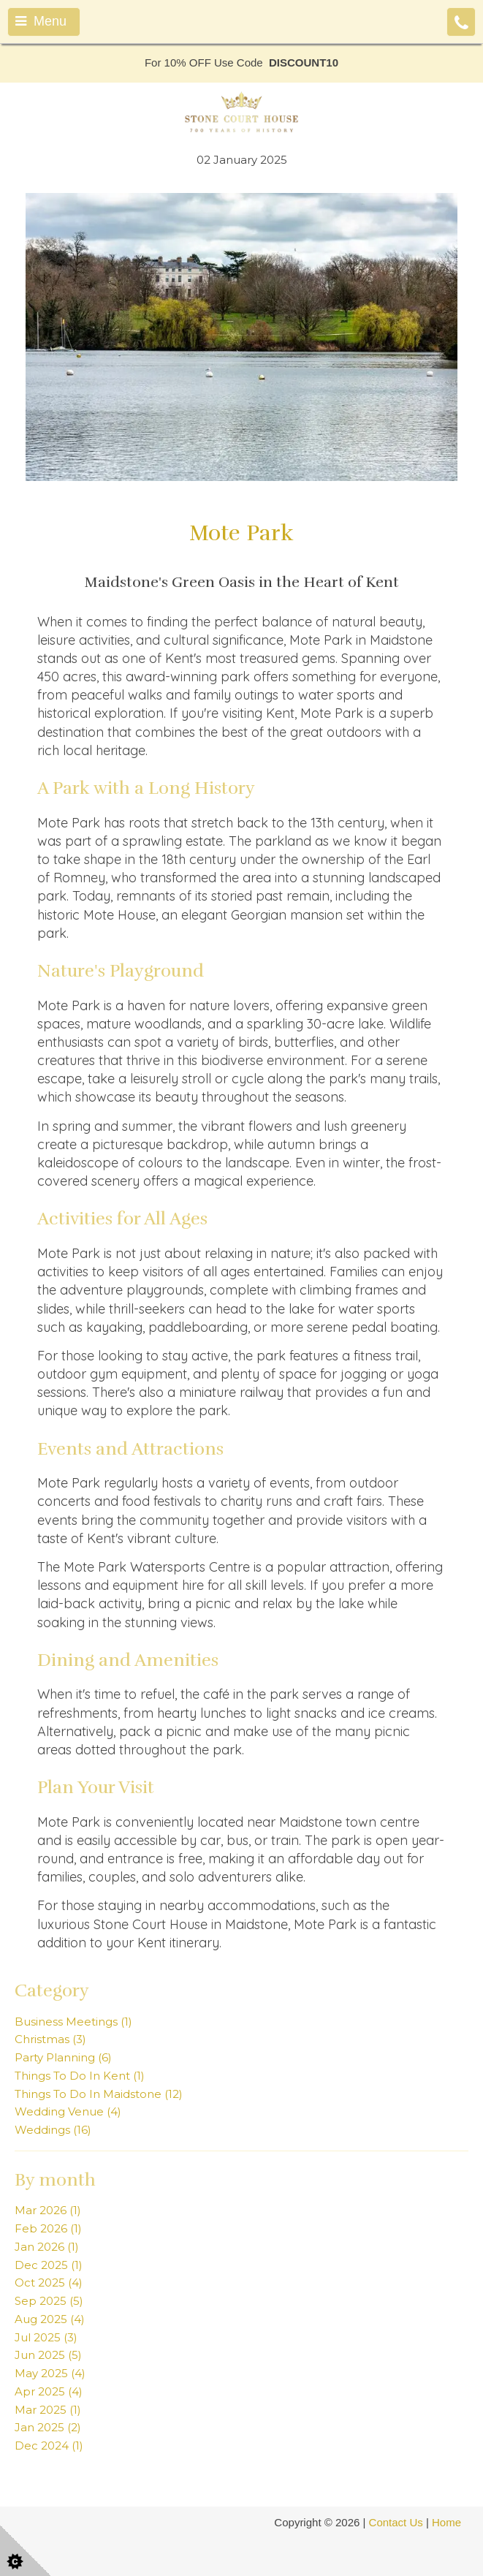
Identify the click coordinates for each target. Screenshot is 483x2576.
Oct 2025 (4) (49, 2282)
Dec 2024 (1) (49, 2445)
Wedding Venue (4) (68, 2111)
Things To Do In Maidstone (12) (99, 2094)
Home (446, 2522)
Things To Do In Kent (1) (80, 2076)
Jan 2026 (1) (47, 2247)
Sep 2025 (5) (49, 2301)
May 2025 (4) (50, 2373)
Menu (40, 21)
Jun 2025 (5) (48, 2355)
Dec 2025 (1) (49, 2265)
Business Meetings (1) (73, 2021)
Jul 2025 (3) (46, 2337)
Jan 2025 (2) (48, 2427)
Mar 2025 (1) (48, 2410)
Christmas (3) (50, 2039)
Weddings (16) (53, 2130)
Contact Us (396, 2522)
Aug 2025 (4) (50, 2319)
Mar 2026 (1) (48, 2210)
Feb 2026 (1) (48, 2228)
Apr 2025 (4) (49, 2391)
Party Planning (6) (63, 2057)
